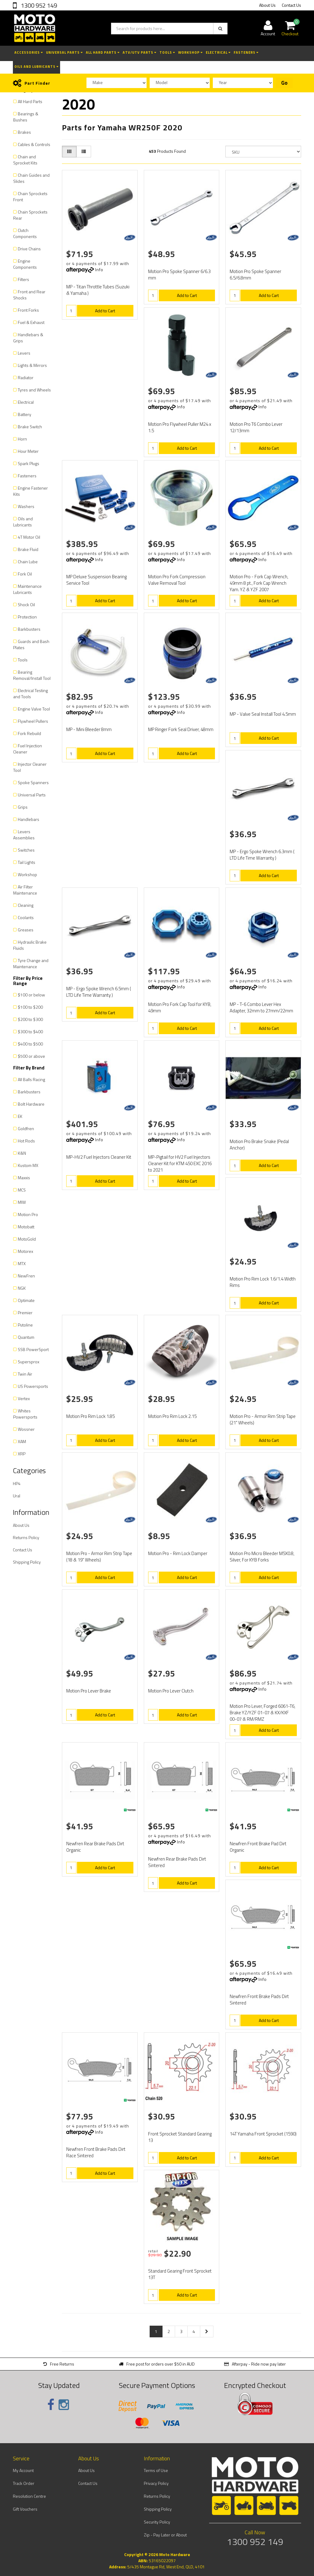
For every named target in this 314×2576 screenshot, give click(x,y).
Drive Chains (29, 248)
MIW (22, 1202)
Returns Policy (26, 1537)
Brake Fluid (28, 549)
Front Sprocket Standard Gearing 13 (180, 2137)
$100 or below (31, 995)
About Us (267, 5)
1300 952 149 (38, 5)
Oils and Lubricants (36, 66)
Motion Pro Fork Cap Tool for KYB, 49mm (179, 1007)
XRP (21, 1453)
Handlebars (28, 819)
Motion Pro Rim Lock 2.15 (172, 1416)
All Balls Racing (31, 1079)
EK (20, 1116)
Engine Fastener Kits (30, 491)
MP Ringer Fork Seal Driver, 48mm (180, 729)
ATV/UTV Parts (139, 52)
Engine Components (25, 264)
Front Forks (28, 310)
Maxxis (24, 1177)
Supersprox (28, 1361)
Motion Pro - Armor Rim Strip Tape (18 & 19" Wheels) (99, 1556)
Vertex (24, 1398)
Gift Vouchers (25, 2509)
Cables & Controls (34, 144)
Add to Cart (105, 310)
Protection (27, 617)
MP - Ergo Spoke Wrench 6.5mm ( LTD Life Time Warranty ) (98, 992)
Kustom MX (28, 1165)
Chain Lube (28, 561)
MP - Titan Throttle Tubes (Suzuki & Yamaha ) (97, 290)
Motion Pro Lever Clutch (170, 1690)
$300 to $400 (30, 1031)
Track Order (23, 2483)
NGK (22, 1288)
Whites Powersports (25, 1413)
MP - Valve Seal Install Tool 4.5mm (263, 714)
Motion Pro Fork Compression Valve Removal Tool (176, 580)
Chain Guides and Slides (31, 178)
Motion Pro (28, 1214)
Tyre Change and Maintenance (30, 963)
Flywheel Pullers (33, 721)
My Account (23, 2470)
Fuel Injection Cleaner (27, 748)
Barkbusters (29, 629)
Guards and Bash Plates (31, 644)
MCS (22, 1190)
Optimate (26, 1300)
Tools (167, 52)
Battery (24, 414)
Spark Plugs (28, 463)
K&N (22, 1153)
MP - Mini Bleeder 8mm (89, 729)
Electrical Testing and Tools (30, 693)
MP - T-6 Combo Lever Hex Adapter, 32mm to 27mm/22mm (261, 1007)
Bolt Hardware (31, 1104)
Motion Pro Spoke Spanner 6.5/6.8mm (255, 274)
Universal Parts (64, 52)
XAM (22, 1441)
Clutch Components (25, 233)
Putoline (25, 1325)
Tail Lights (26, 862)
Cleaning (25, 905)
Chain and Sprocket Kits (25, 159)
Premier (25, 1312)
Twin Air (25, 1374)
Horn (22, 439)
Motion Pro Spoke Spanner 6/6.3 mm (179, 274)
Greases (25, 929)
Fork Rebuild (29, 733)
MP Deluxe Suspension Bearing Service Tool (96, 580)
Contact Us (291, 5)
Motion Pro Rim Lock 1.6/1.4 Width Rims (263, 1282)
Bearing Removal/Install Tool (32, 675)
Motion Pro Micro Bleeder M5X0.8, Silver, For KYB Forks (262, 1556)
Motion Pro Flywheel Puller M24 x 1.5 (179, 427)
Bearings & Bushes (25, 116)
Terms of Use (156, 2470)
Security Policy (157, 2522)
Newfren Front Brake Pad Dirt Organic (258, 1847)
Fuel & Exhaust (31, 322)
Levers (24, 353)
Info (99, 269)
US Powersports (33, 1386)
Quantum (26, 1337)
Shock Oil (26, 604)
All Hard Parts (103, 52)
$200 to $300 (30, 1019)
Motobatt (26, 1226)
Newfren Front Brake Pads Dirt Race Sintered (95, 2152)
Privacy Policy (156, 2483)
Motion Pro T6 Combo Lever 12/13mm (256, 427)
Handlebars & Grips (28, 337)
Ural (16, 1495)
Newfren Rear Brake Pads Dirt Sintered (177, 1862)
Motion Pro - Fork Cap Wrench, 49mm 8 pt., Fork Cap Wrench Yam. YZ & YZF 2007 (259, 583)
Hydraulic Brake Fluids (30, 945)
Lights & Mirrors (32, 365)
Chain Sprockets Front (30, 196)
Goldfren (26, 1128)
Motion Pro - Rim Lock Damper (177, 1553)
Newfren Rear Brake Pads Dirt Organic (95, 1847)
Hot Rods (26, 1141)
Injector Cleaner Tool (30, 767)
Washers (26, 506)
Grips (23, 807)
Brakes (24, 132)
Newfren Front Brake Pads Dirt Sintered (259, 1999)
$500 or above (31, 1056)
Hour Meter (28, 451)
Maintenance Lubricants (27, 589)
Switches (26, 850)
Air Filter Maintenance (25, 890)
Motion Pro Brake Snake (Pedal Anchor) (259, 1144)
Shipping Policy (27, 1562)
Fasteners (246, 52)
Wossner (26, 1429)
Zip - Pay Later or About (165, 2535)
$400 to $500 (30, 1044)
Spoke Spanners (33, 782)
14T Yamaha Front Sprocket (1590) (263, 2133)
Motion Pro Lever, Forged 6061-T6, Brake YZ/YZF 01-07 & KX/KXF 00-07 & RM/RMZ (262, 1713)
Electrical (218, 52)
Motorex (25, 1251)
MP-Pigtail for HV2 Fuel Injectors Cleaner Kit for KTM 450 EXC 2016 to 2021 (180, 1163)
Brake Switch (30, 426)
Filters (23, 279)
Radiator (25, 377)
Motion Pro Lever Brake (88, 1690)
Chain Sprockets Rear (30, 215)
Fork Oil (25, 574)
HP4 (17, 1483)
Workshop (190, 52)
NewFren (26, 1276)
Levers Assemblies (24, 834)
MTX (22, 1263)
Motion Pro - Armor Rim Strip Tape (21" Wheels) (263, 1419)
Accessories (28, 52)
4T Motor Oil (29, 537)
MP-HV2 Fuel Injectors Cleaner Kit (98, 1157)
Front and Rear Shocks (29, 294)
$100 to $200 (30, 1007)
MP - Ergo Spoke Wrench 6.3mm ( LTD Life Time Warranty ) (262, 854)
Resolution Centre (29, 2496)
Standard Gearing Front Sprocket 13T (180, 2274)
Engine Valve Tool (34, 709)
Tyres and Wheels (34, 390)
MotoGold (27, 1239)
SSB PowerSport (33, 1349)
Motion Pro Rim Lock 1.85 (90, 1416)
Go (284, 83)
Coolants (26, 917)
